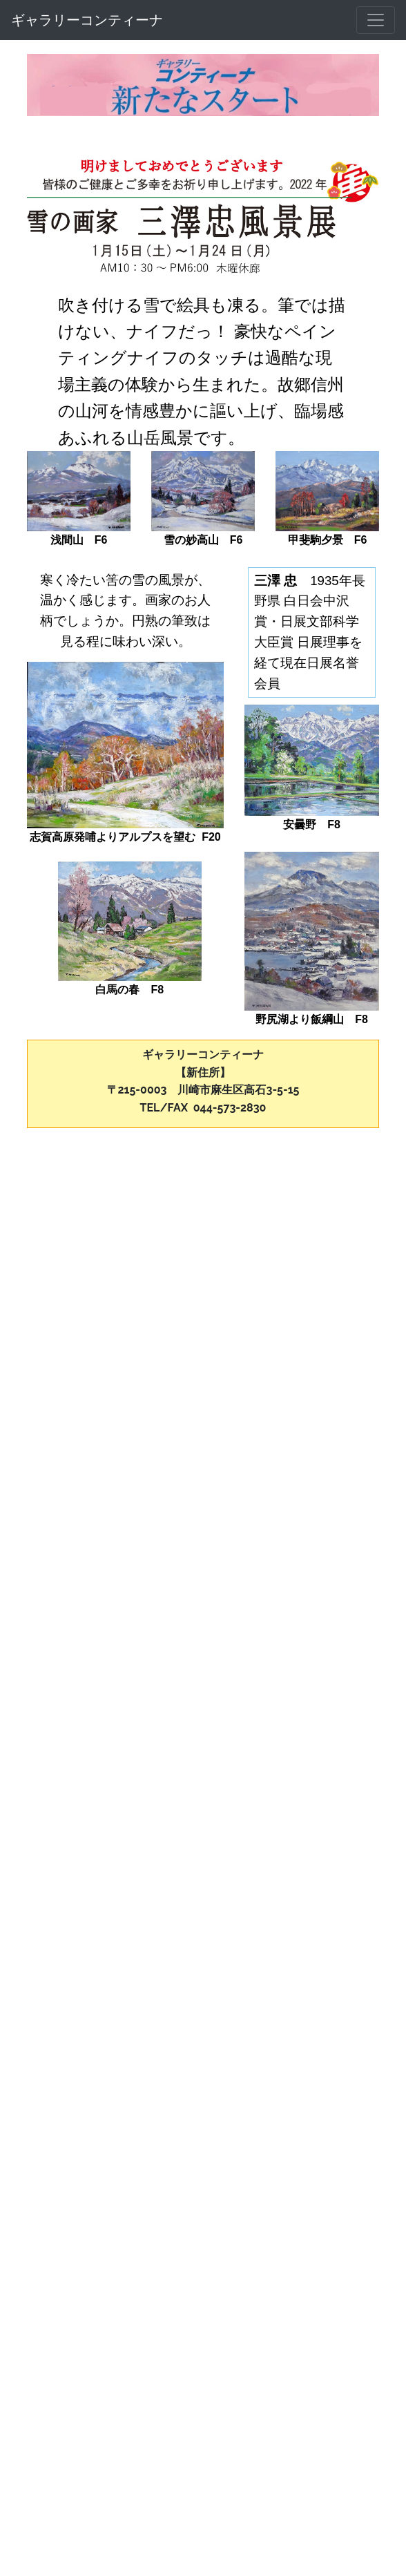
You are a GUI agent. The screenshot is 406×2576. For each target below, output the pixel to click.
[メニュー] (375, 20)
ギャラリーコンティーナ (87, 20)
